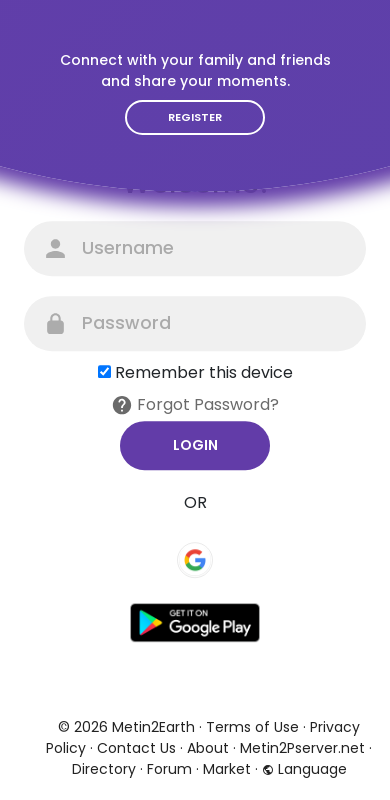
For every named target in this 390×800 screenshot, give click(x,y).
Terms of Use (252, 727)
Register (195, 117)
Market (227, 769)
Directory (104, 769)
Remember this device (204, 372)
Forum (169, 769)
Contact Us (136, 748)
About (208, 748)
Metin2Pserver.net (302, 748)
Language (304, 769)
